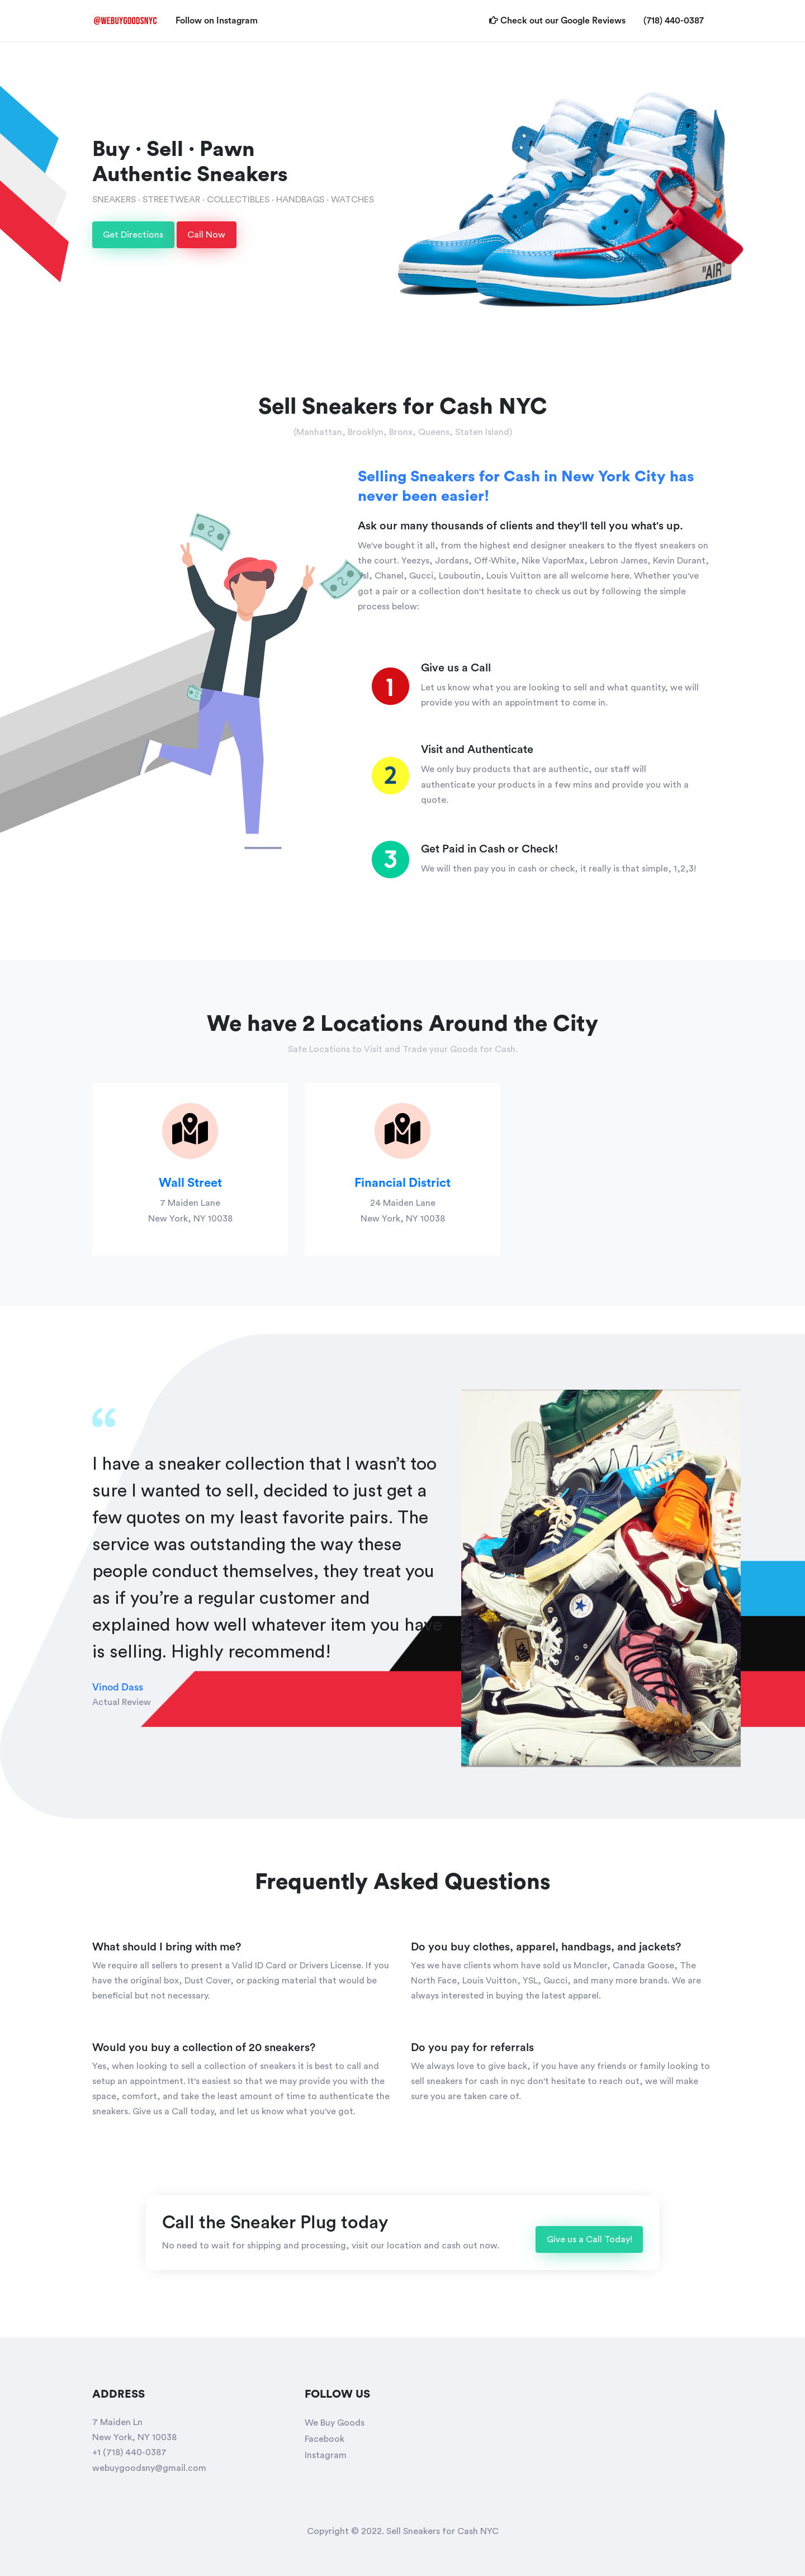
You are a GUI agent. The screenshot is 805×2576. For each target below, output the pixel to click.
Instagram (326, 2455)
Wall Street (190, 1183)
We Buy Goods (334, 2422)
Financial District (402, 1183)
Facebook (324, 2439)
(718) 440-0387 (673, 20)
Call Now (206, 234)
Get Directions (133, 234)
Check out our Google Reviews (561, 19)
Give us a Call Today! (589, 2239)
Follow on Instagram (221, 19)
